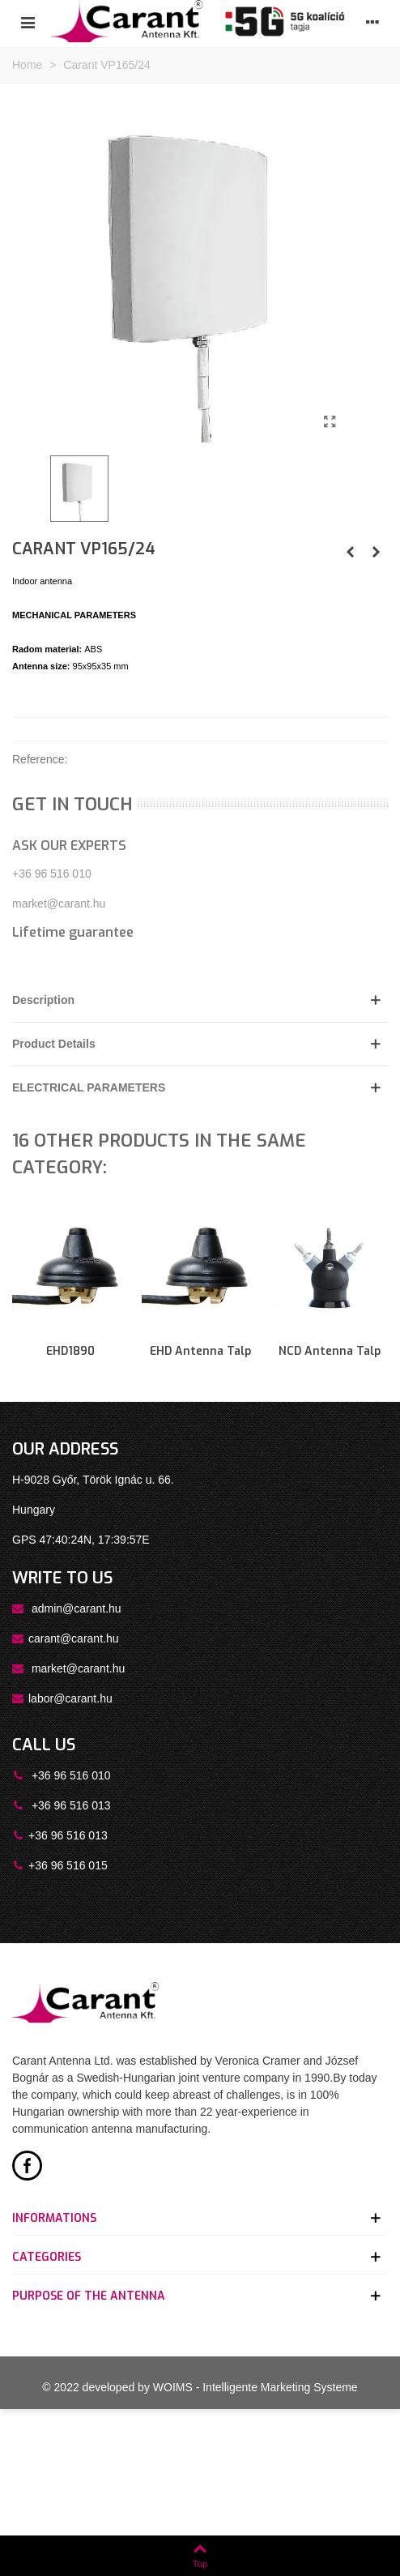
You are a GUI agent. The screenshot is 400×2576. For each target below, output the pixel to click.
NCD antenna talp (330, 1351)
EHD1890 (70, 1351)
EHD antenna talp (200, 1351)
